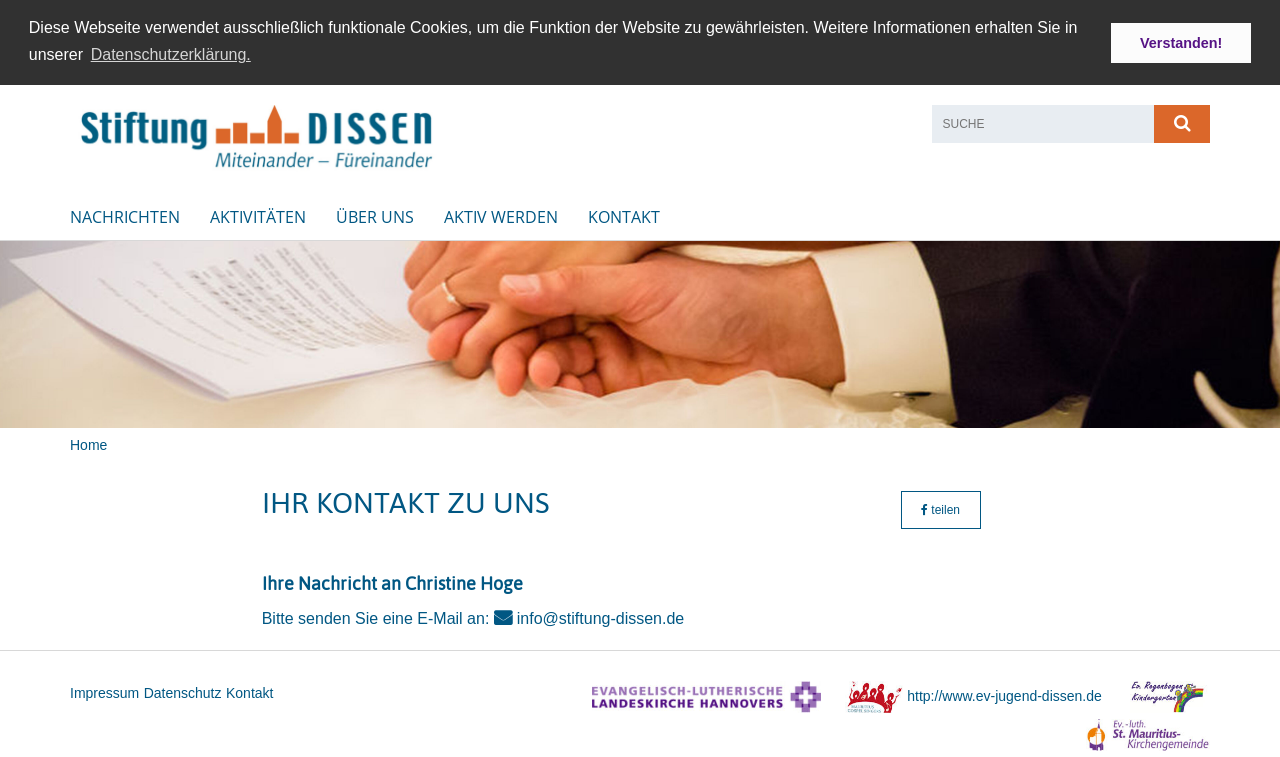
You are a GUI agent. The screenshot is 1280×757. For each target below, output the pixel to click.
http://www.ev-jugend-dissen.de (1004, 694)
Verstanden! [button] (1181, 43)
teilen (940, 508)
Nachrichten (125, 215)
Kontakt (624, 215)
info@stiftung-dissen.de (600, 617)
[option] (640, 332)
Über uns (375, 215)
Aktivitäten (258, 215)
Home (88, 443)
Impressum (104, 692)
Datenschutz (183, 692)
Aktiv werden (501, 215)
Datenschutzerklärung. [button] (171, 54)
